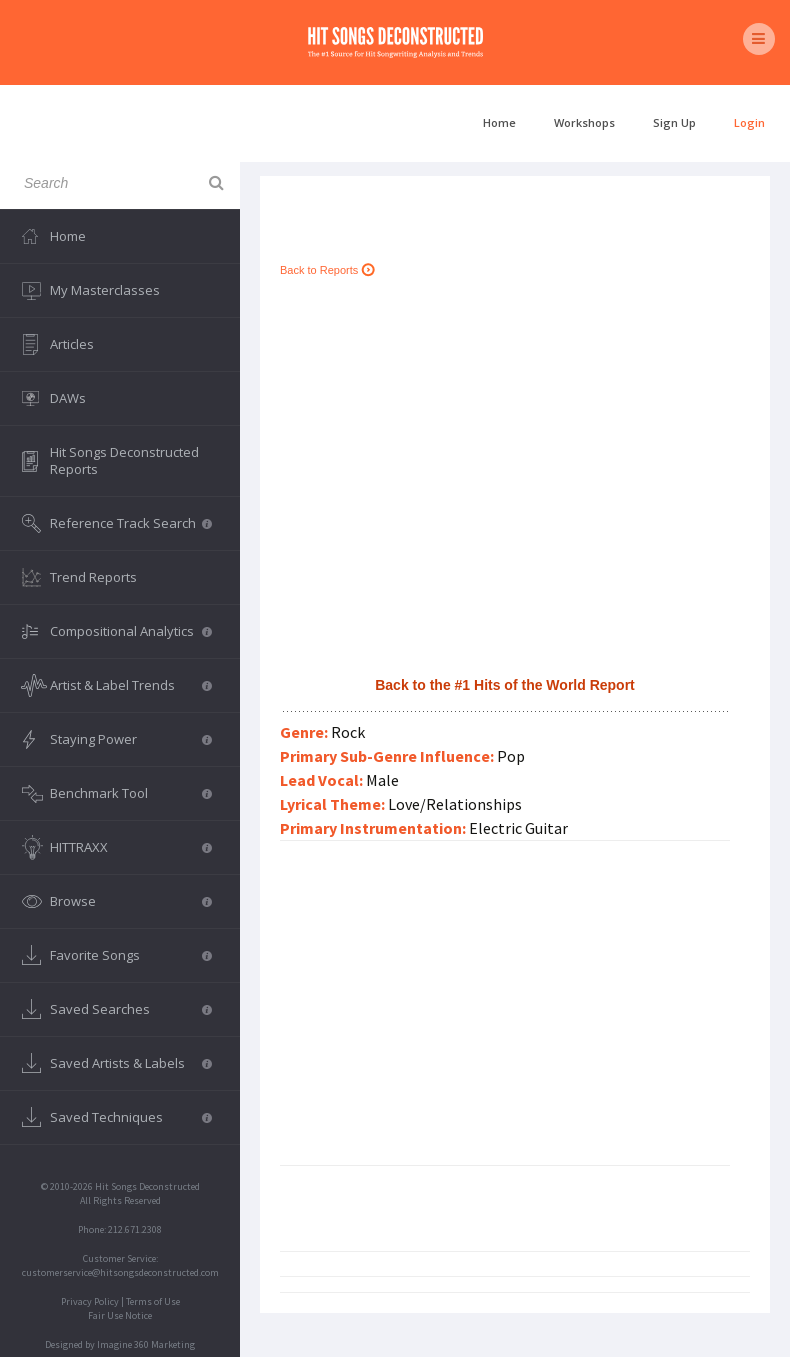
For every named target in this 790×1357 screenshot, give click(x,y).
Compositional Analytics (131, 631)
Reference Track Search (131, 523)
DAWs (68, 398)
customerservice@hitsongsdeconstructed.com (120, 1272)
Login (749, 122)
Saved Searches (131, 1009)
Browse (131, 901)
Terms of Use (153, 1301)
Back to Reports (327, 270)
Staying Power (131, 739)
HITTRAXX (131, 847)
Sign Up (674, 122)
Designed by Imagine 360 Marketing (120, 1344)
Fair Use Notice (120, 1315)
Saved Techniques (131, 1117)
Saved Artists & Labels (131, 1063)
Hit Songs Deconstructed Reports (124, 460)
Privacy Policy (90, 1301)
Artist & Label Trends (131, 685)
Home (499, 122)
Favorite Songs (131, 955)
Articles (72, 344)
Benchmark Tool (131, 793)
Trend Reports (93, 577)
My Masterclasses (105, 290)
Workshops (584, 122)
